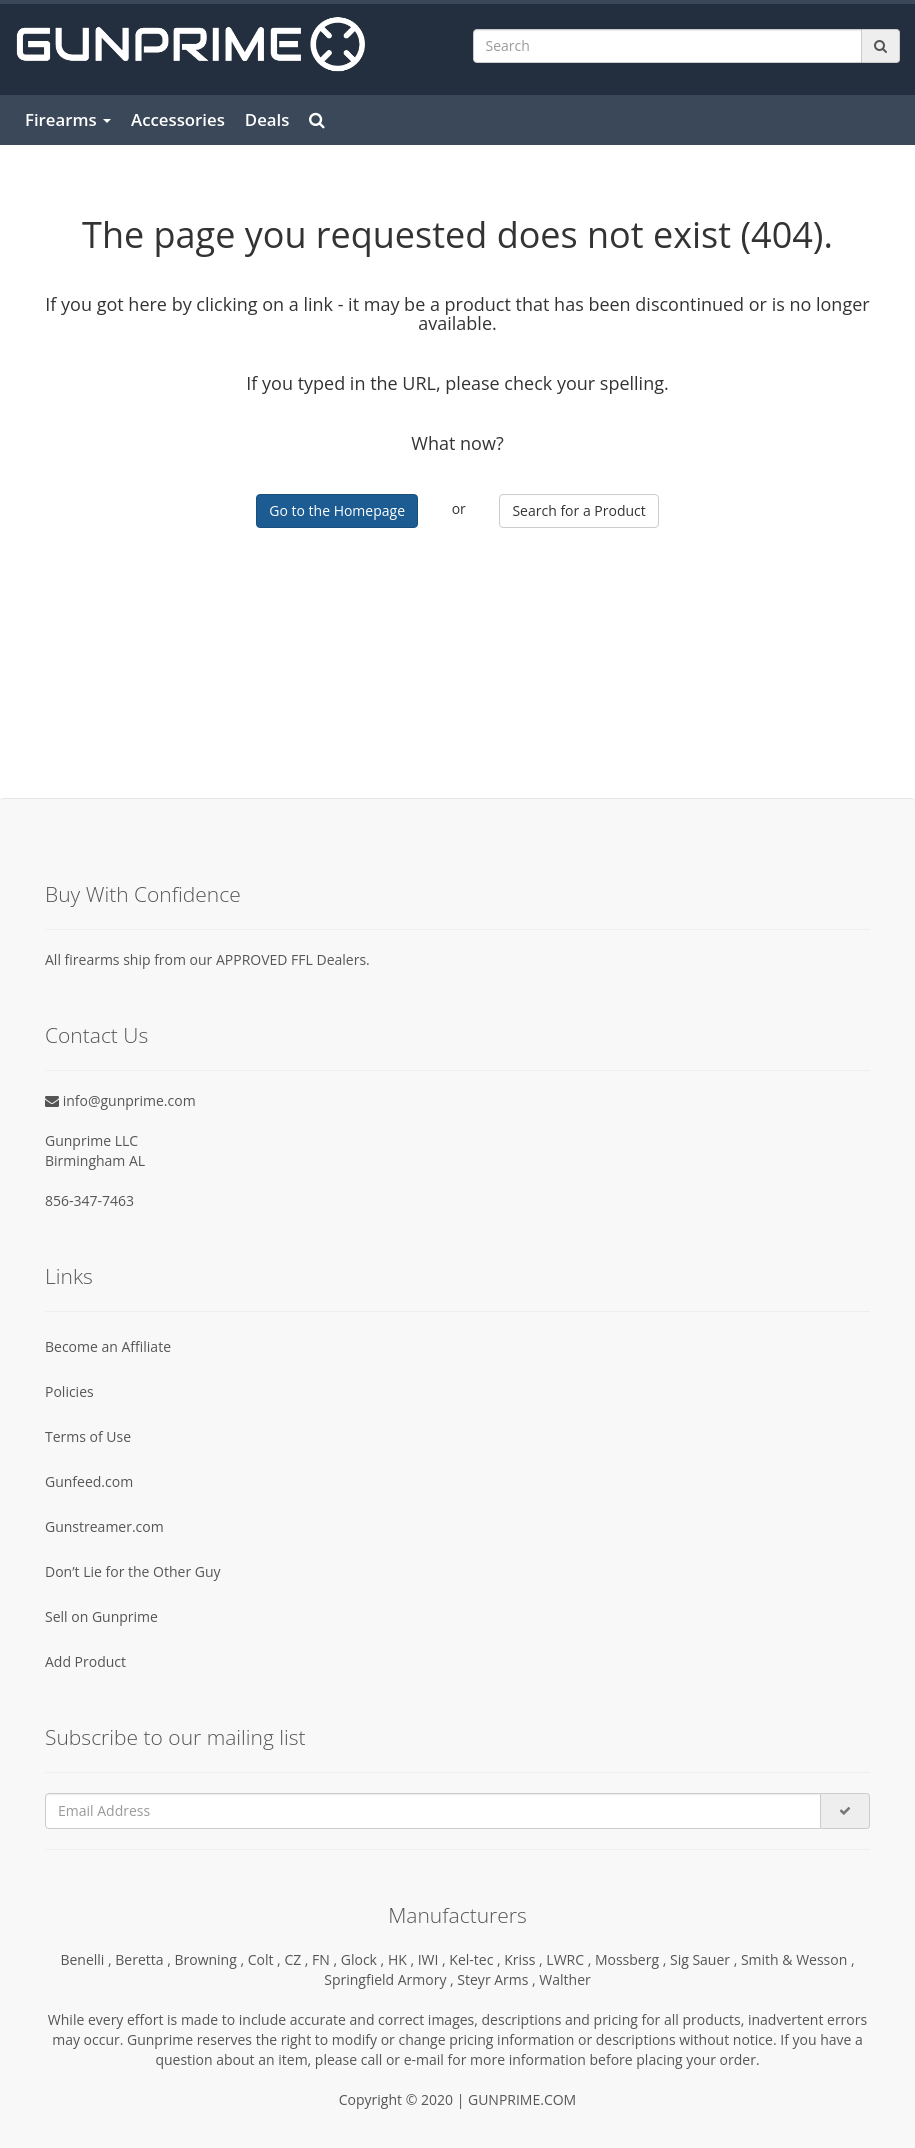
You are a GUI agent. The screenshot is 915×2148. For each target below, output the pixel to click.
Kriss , (525, 1959)
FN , (326, 1959)
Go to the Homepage (337, 510)
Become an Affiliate (108, 1346)
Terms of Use (88, 1436)
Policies (69, 1391)
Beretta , (144, 1959)
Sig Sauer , (705, 1959)
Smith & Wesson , (798, 1959)
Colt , (266, 1959)
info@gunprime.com (120, 1100)
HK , (403, 1959)
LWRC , (570, 1959)
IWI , (434, 1959)
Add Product (85, 1661)
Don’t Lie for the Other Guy (133, 1571)
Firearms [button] (68, 119)
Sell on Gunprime (101, 1616)
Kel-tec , (476, 1959)
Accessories (178, 119)
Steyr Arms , (498, 1979)
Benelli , (87, 1959)
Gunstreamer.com (104, 1526)
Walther (564, 1979)
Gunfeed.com (89, 1481)
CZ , (298, 1959)
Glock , (364, 1959)
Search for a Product (578, 510)
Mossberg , (632, 1959)
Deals (267, 119)
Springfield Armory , (390, 1979)
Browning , (210, 1959)
